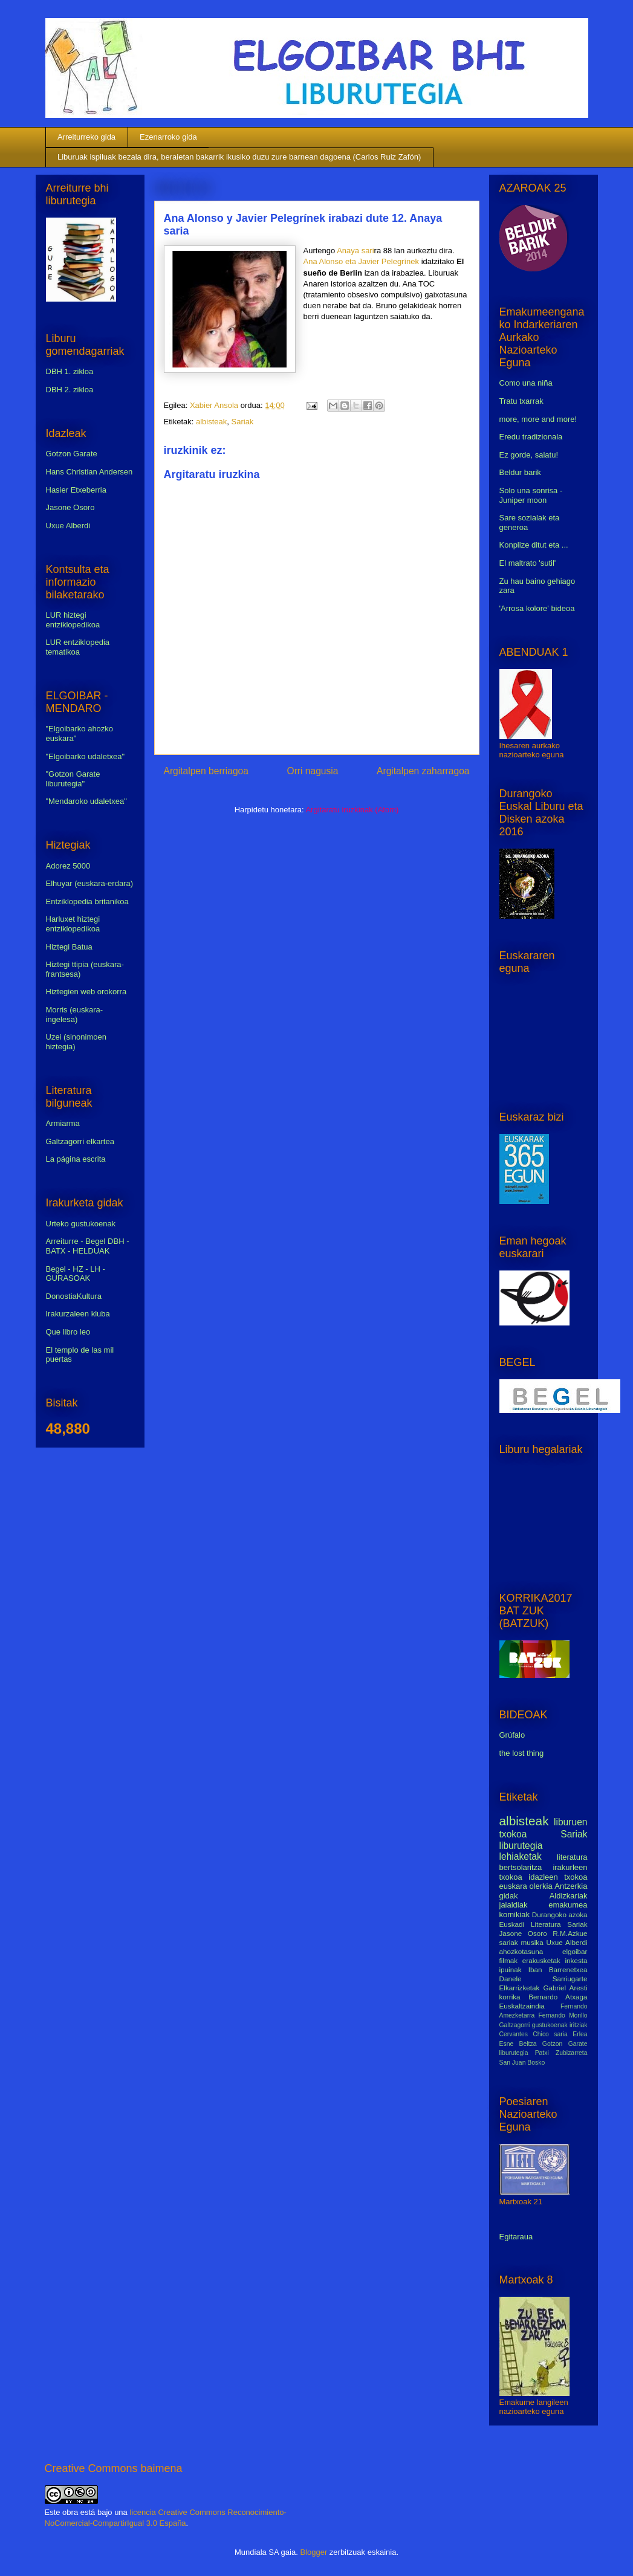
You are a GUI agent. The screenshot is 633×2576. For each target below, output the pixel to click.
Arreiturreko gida (86, 136)
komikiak (514, 1914)
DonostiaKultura (74, 1296)
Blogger (313, 2552)
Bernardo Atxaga (557, 1997)
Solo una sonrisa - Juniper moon (531, 495)
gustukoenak (550, 2025)
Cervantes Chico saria (533, 2034)
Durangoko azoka (560, 1914)
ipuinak (510, 1969)
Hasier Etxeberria (76, 489)
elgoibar (575, 1951)
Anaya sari (355, 250)
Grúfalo (512, 1734)
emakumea (567, 1904)
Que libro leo (68, 1331)
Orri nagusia (313, 771)
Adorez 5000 (68, 865)
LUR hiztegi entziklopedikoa (73, 619)
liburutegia (521, 1845)
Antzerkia (570, 1886)
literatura (572, 1857)
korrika (510, 1997)
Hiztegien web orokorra (86, 991)
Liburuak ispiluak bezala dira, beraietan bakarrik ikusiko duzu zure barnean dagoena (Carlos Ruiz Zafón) (239, 156)
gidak (508, 1895)
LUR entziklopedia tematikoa (78, 647)
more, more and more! (538, 419)
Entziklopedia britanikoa (87, 901)
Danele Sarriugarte (543, 1978)
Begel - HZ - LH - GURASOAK (75, 1273)
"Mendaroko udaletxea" (86, 801)
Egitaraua (516, 2236)
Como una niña (526, 382)
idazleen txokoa (557, 1877)
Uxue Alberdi (68, 525)
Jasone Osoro (70, 507)
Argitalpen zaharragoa (423, 771)
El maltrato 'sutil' (527, 563)
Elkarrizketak (519, 1988)
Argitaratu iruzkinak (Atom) (351, 809)
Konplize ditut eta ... (533, 544)
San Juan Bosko (522, 2062)
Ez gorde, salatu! (529, 454)
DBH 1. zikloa (70, 371)
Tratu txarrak (521, 401)
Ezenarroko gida (168, 136)
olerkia (540, 1886)
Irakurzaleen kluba (78, 1313)
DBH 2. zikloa (70, 389)
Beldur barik (520, 472)
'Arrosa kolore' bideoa (537, 608)
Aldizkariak (569, 1895)
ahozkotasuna (521, 1951)
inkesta (576, 1960)
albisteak (211, 421)
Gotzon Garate (71, 453)
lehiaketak (520, 1856)
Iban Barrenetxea (558, 1969)
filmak (508, 1960)
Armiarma (63, 1123)
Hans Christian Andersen (89, 471)
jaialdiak (513, 1904)
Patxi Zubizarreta (561, 2053)
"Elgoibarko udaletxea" (85, 756)
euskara (513, 1886)
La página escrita (76, 1158)
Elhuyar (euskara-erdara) (90, 883)
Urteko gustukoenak (81, 1223)
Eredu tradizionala (531, 436)
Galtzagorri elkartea (80, 1141)
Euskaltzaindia (522, 2006)
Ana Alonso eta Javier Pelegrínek (362, 261)
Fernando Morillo (562, 2015)
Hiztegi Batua (69, 946)
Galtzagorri (514, 2025)
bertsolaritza (520, 1867)
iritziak (578, 2025)
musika (532, 1942)
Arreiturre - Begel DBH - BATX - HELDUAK (87, 1246)
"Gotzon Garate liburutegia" (73, 778)
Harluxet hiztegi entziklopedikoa (73, 923)
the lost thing (521, 1753)
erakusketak (541, 1960)
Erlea (580, 2034)
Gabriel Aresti (566, 1988)
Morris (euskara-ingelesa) (74, 1014)
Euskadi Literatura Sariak (543, 1924)
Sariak (243, 421)
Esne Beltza (518, 2043)
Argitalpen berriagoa (206, 771)
